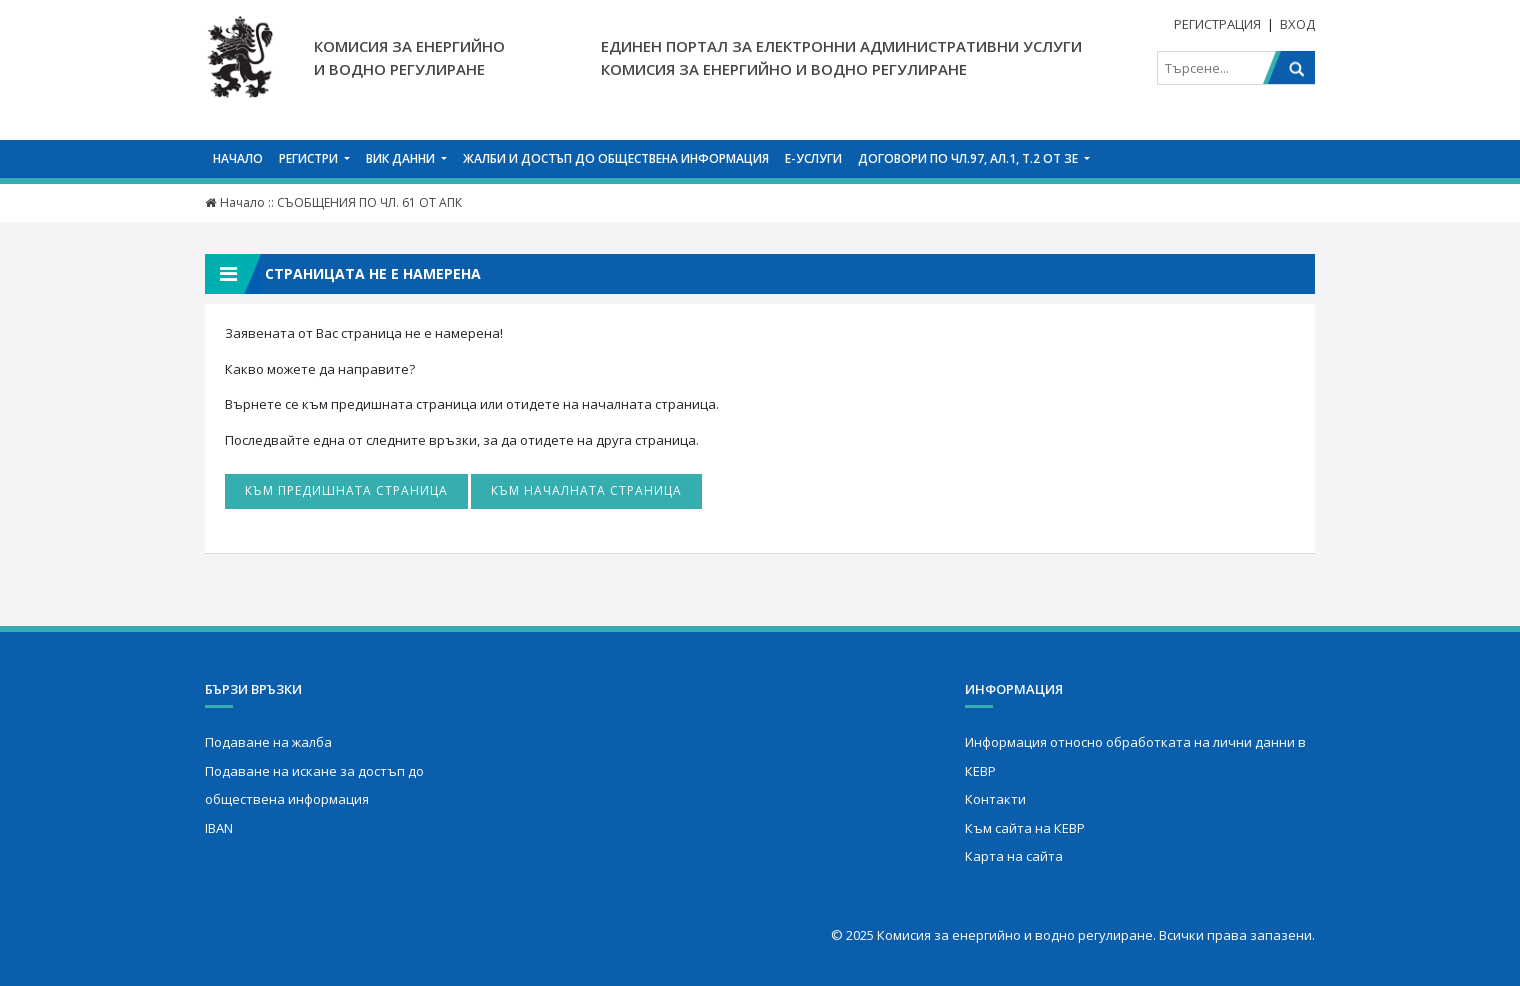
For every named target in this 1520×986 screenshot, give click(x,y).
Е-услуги (813, 158)
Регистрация (1217, 24)
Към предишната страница (346, 490)
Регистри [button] (310, 158)
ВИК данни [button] (402, 158)
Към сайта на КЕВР (1025, 828)
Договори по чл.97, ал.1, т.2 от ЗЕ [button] (969, 158)
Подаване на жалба (268, 742)
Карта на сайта (1014, 856)
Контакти (995, 799)
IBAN (219, 828)
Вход (1297, 24)
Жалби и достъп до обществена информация (616, 158)
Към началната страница (586, 490)
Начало (238, 158)
